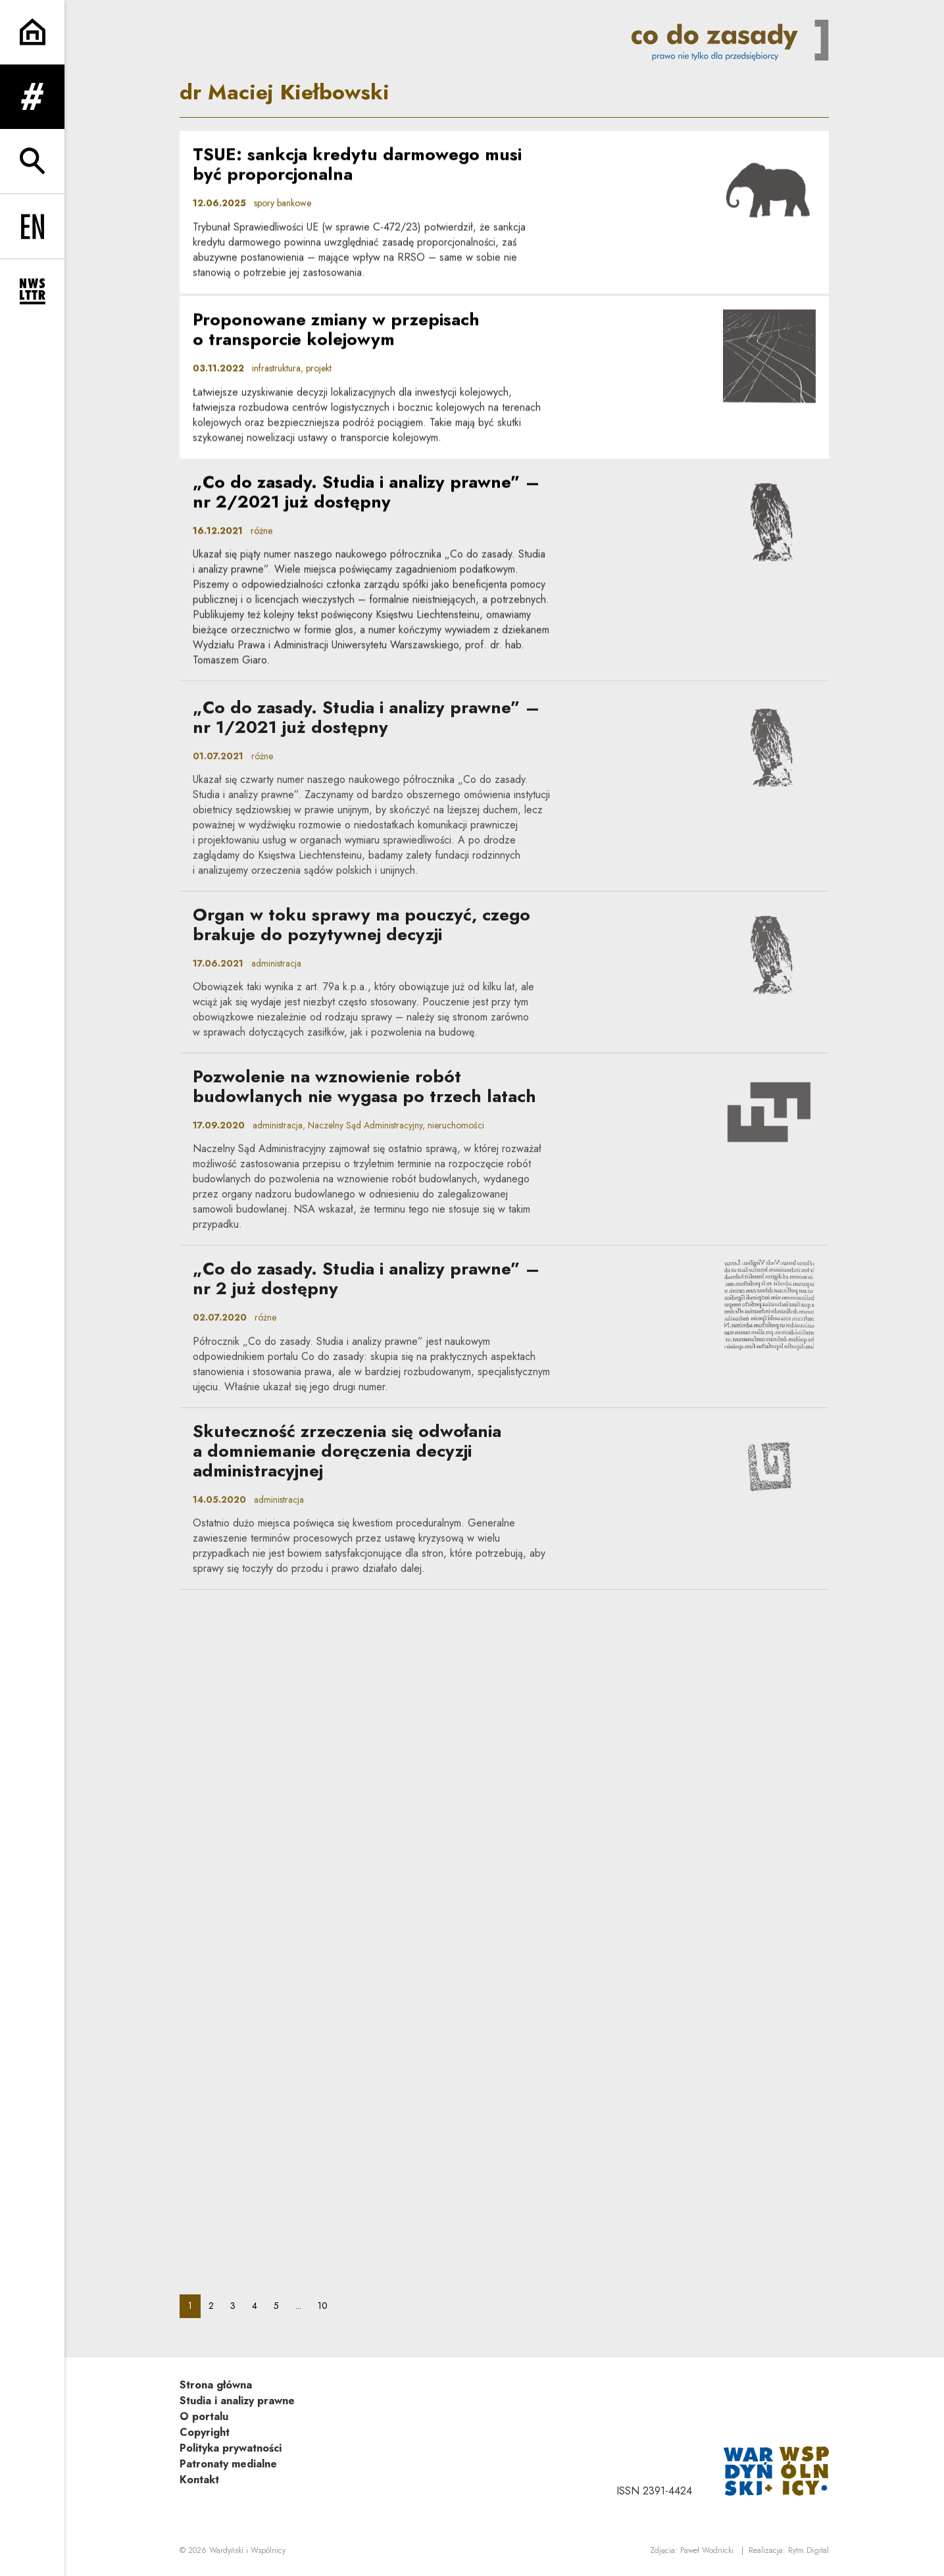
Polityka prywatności (231, 2448)
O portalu (204, 2416)
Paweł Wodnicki (706, 2550)
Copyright (205, 2432)
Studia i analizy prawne (237, 2400)
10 (326, 2305)
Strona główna (216, 2384)
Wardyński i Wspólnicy (247, 2550)
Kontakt (199, 2479)
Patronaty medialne (228, 2463)
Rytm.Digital (808, 2550)
